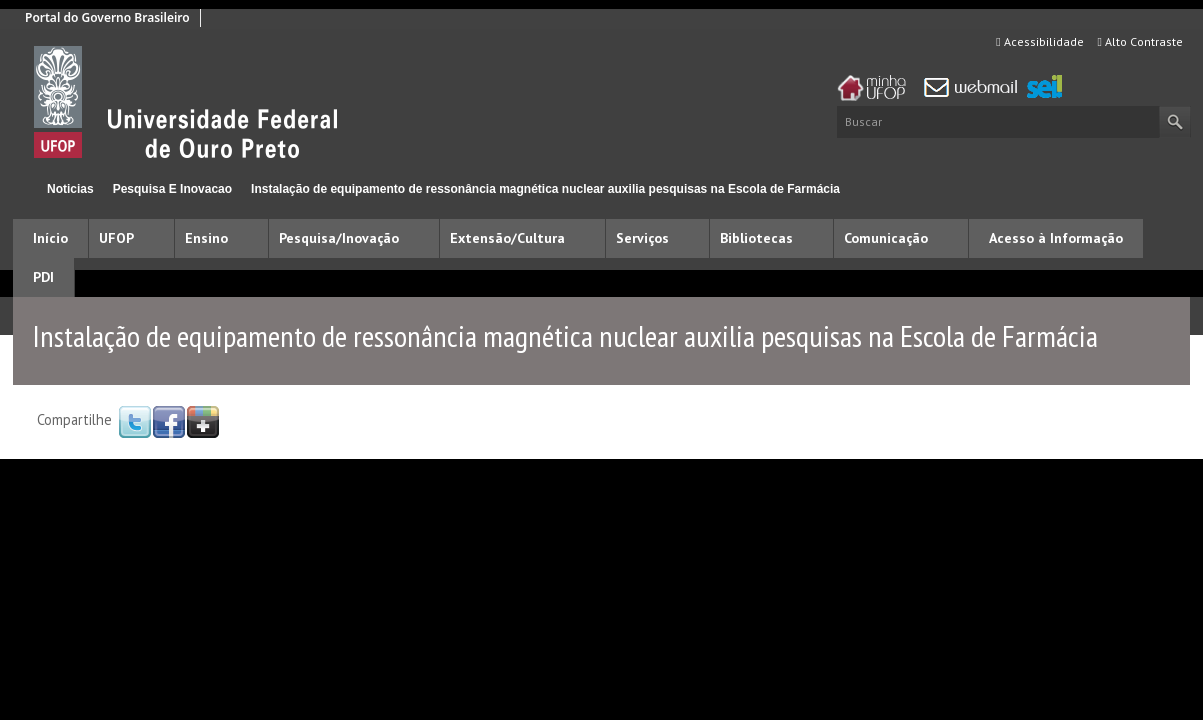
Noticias (70, 189)
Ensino (206, 238)
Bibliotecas (756, 238)
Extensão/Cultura (507, 238)
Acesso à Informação (1056, 238)
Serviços (642, 238)
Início (21, 188)
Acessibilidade (1039, 41)
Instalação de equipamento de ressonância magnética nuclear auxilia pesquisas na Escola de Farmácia (545, 189)
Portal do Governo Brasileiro (107, 17)
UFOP (116, 238)
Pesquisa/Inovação (339, 238)
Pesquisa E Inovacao (172, 189)
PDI (43, 277)
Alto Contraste (1140, 41)
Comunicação (886, 238)
